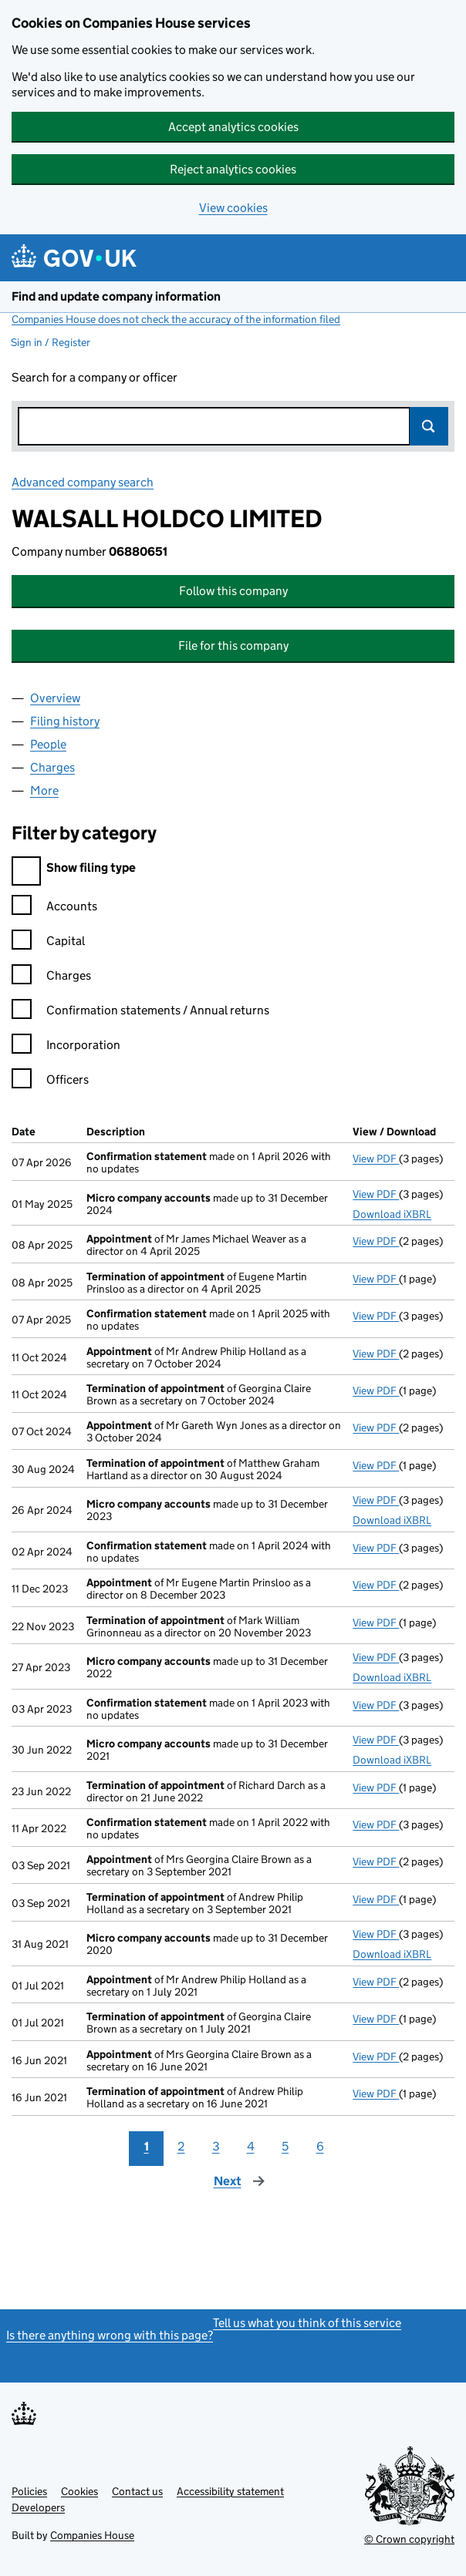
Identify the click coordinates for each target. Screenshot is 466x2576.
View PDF (376, 1158)
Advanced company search (83, 482)
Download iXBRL (392, 1214)
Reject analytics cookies (233, 169)
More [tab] (44, 790)
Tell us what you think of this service (307, 2322)
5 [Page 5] (285, 2146)
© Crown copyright (409, 2539)
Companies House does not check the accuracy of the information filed (176, 319)
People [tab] (48, 744)
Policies (29, 2491)
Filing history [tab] (65, 721)
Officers (50, 1081)
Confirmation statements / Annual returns (140, 1012)
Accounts (54, 908)
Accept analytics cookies (233, 126)
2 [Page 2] (181, 2146)
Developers (38, 2507)
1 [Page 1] (146, 2146)
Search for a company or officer (94, 377)
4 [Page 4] (251, 2146)
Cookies (79, 2491)
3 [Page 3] (216, 2146)
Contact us (137, 2491)
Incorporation (66, 1047)
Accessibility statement (230, 2491)
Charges (51, 977)
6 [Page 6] (320, 2146)
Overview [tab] (55, 698)
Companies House (92, 2535)
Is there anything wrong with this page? (109, 2335)
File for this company (233, 645)
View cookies (233, 207)
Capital (48, 943)
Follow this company (233, 590)
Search (429, 426)
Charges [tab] (52, 767)
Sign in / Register (50, 342)
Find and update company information (116, 296)
